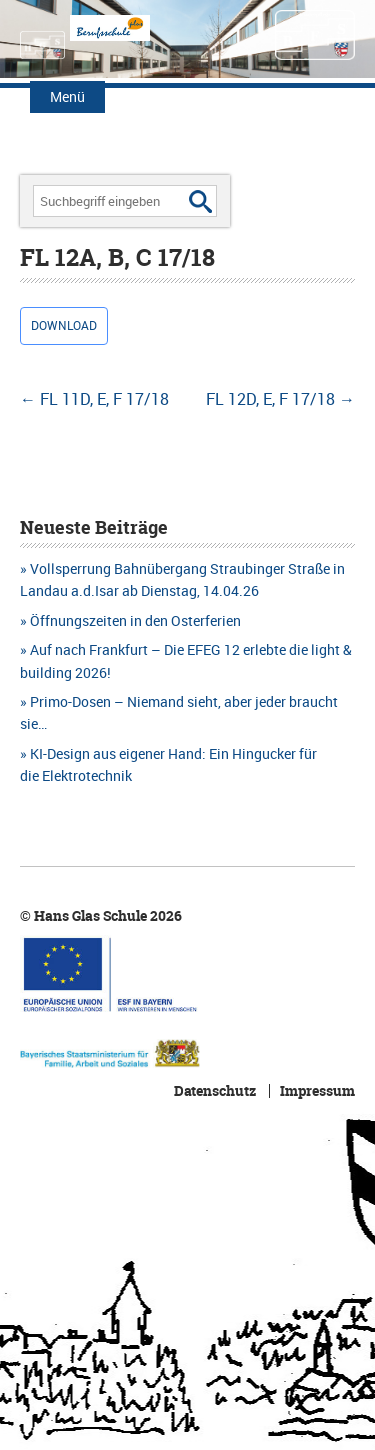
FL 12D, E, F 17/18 (280, 399)
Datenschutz (215, 1091)
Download (64, 325)
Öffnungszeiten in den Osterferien (135, 620)
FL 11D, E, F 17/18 (94, 399)
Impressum (317, 1091)
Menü (67, 96)
